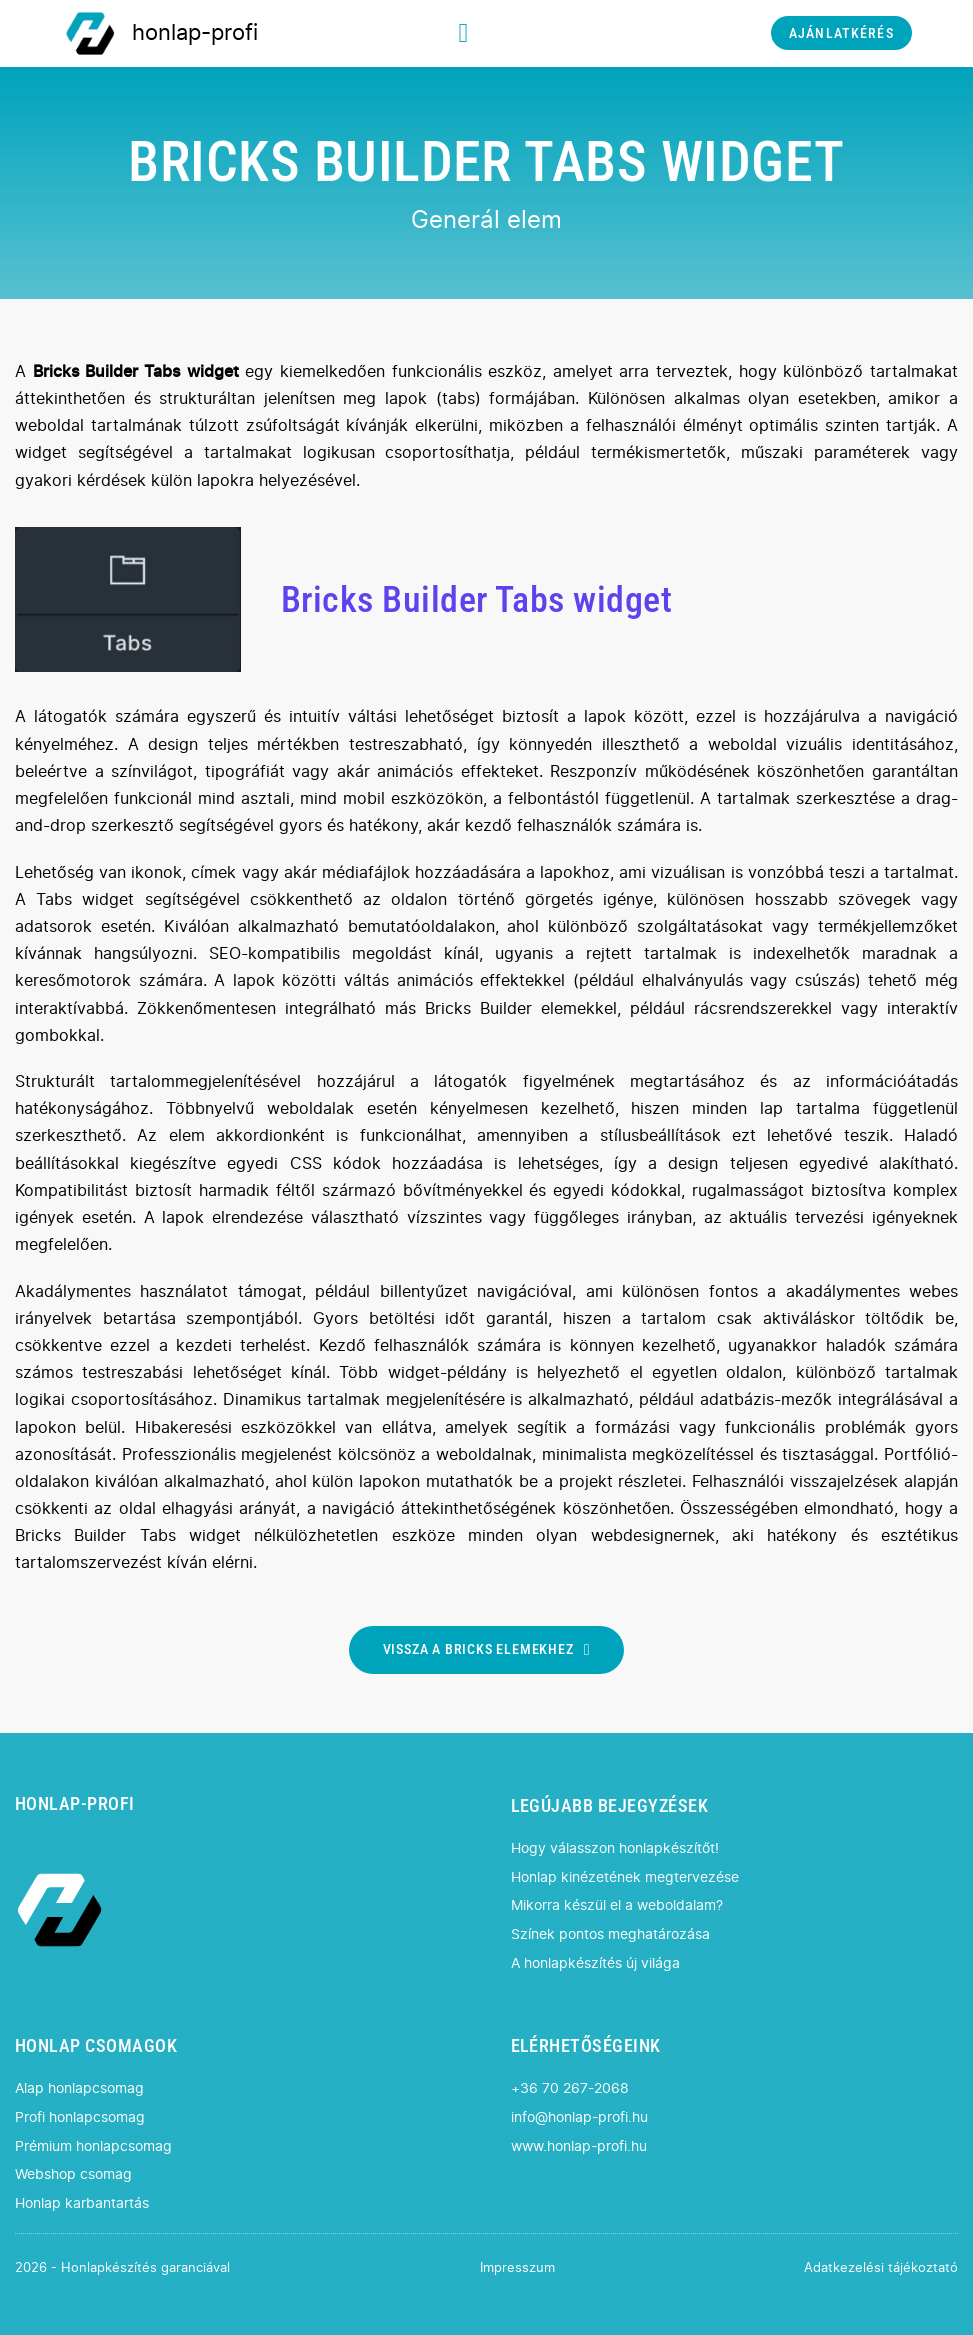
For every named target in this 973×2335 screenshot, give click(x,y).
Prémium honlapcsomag (93, 2146)
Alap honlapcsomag (79, 2088)
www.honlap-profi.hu (579, 2146)
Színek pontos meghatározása (610, 1934)
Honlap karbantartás (82, 2203)
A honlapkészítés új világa (595, 1963)
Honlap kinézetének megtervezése (625, 1877)
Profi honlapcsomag (80, 2117)
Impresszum (517, 2268)
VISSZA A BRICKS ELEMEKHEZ (487, 1649)
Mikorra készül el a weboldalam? (617, 1905)
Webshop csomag (73, 2174)
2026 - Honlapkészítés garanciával (122, 2268)
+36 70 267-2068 (570, 2088)
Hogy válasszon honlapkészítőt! (615, 1848)
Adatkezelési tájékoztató (881, 2268)
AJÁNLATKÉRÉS (841, 33)
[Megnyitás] (464, 33)
